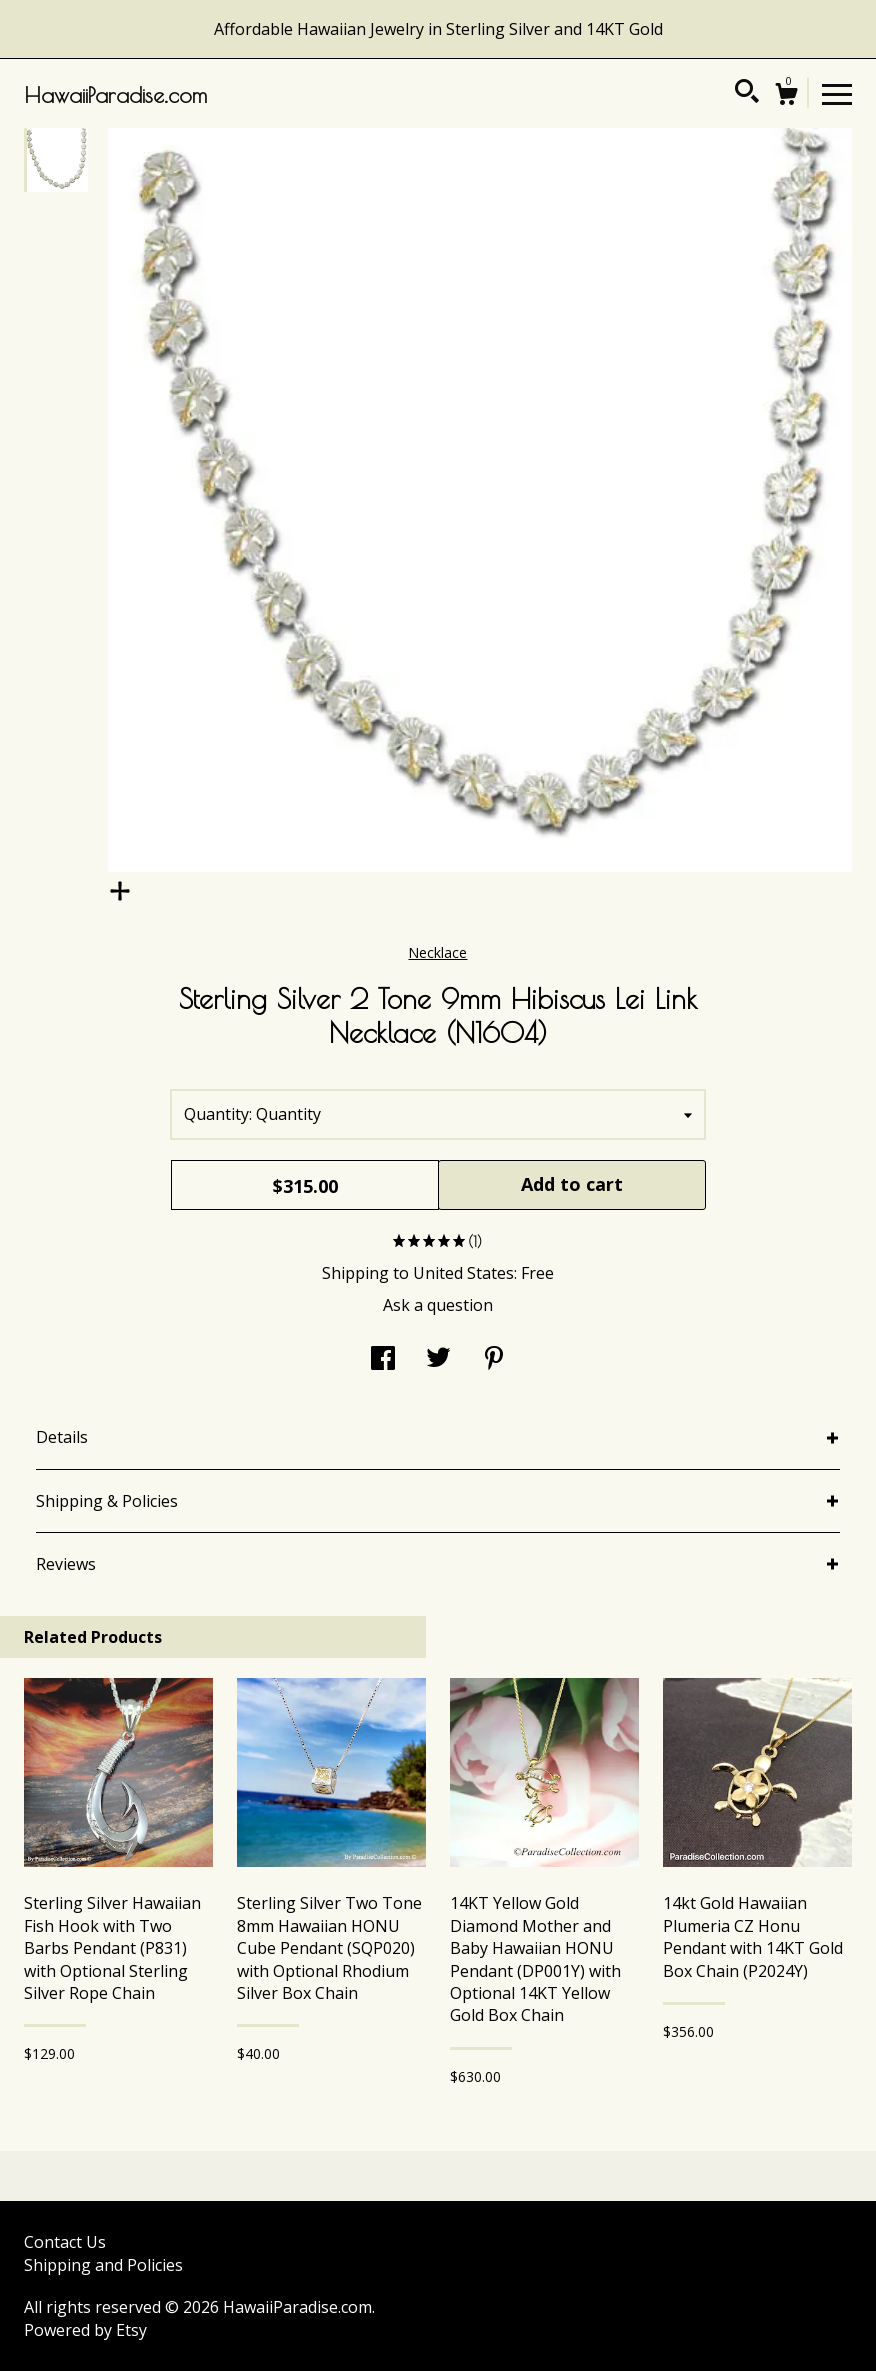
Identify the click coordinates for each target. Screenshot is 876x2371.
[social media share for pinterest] (494, 1360)
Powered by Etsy (85, 2330)
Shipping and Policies (103, 2265)
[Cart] (786, 96)
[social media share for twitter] (438, 1360)
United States (463, 1273)
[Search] (747, 94)
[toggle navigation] (837, 93)
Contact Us (65, 2242)
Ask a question (438, 1305)
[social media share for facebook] (383, 1360)
